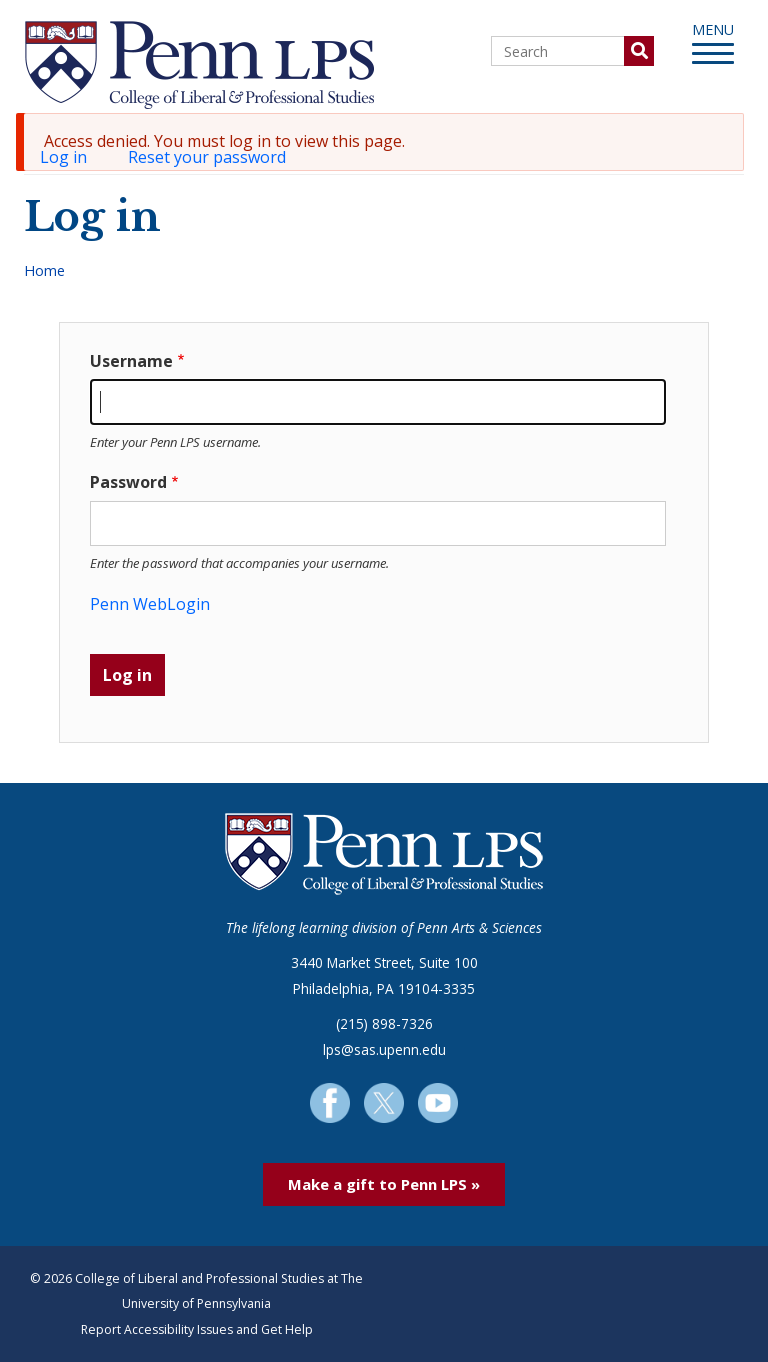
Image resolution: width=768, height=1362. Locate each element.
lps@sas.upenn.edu (384, 1049)
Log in (71, 159)
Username (131, 361)
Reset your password (207, 157)
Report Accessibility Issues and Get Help (197, 1329)
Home (44, 270)
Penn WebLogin (150, 604)
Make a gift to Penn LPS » (384, 1184)
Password (128, 482)
